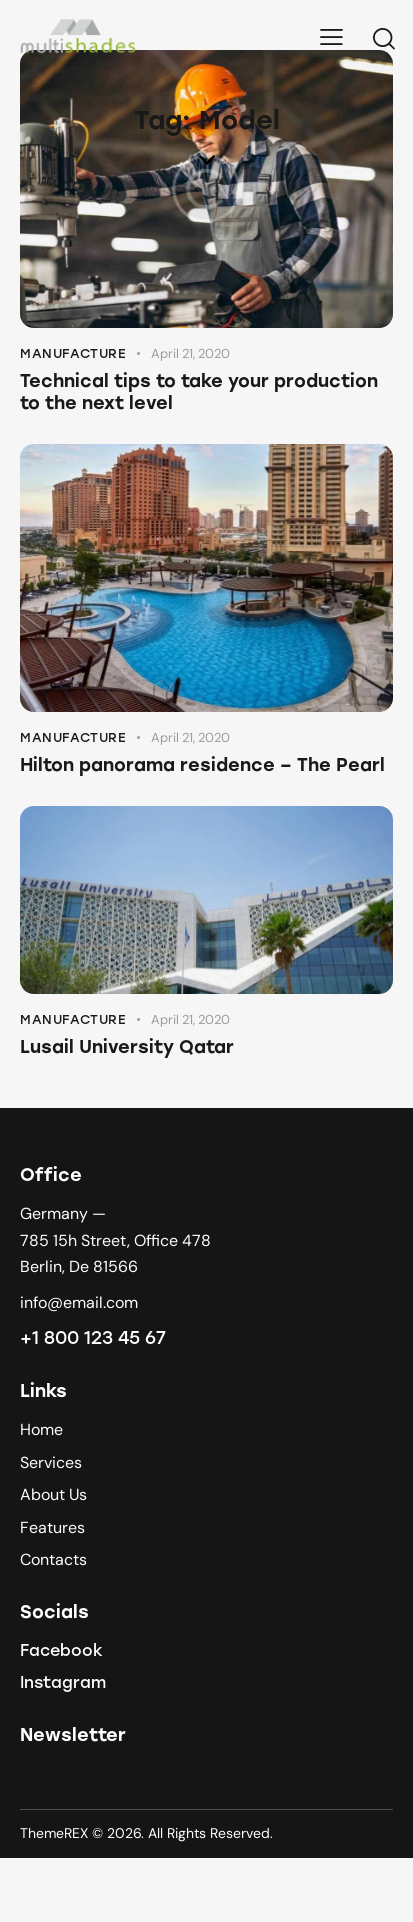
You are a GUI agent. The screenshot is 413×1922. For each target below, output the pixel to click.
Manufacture (73, 353)
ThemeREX (54, 1833)
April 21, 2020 (190, 353)
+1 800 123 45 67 (93, 1338)
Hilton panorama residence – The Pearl (202, 765)
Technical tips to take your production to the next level (199, 392)
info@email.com (79, 1302)
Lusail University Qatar (127, 1047)
